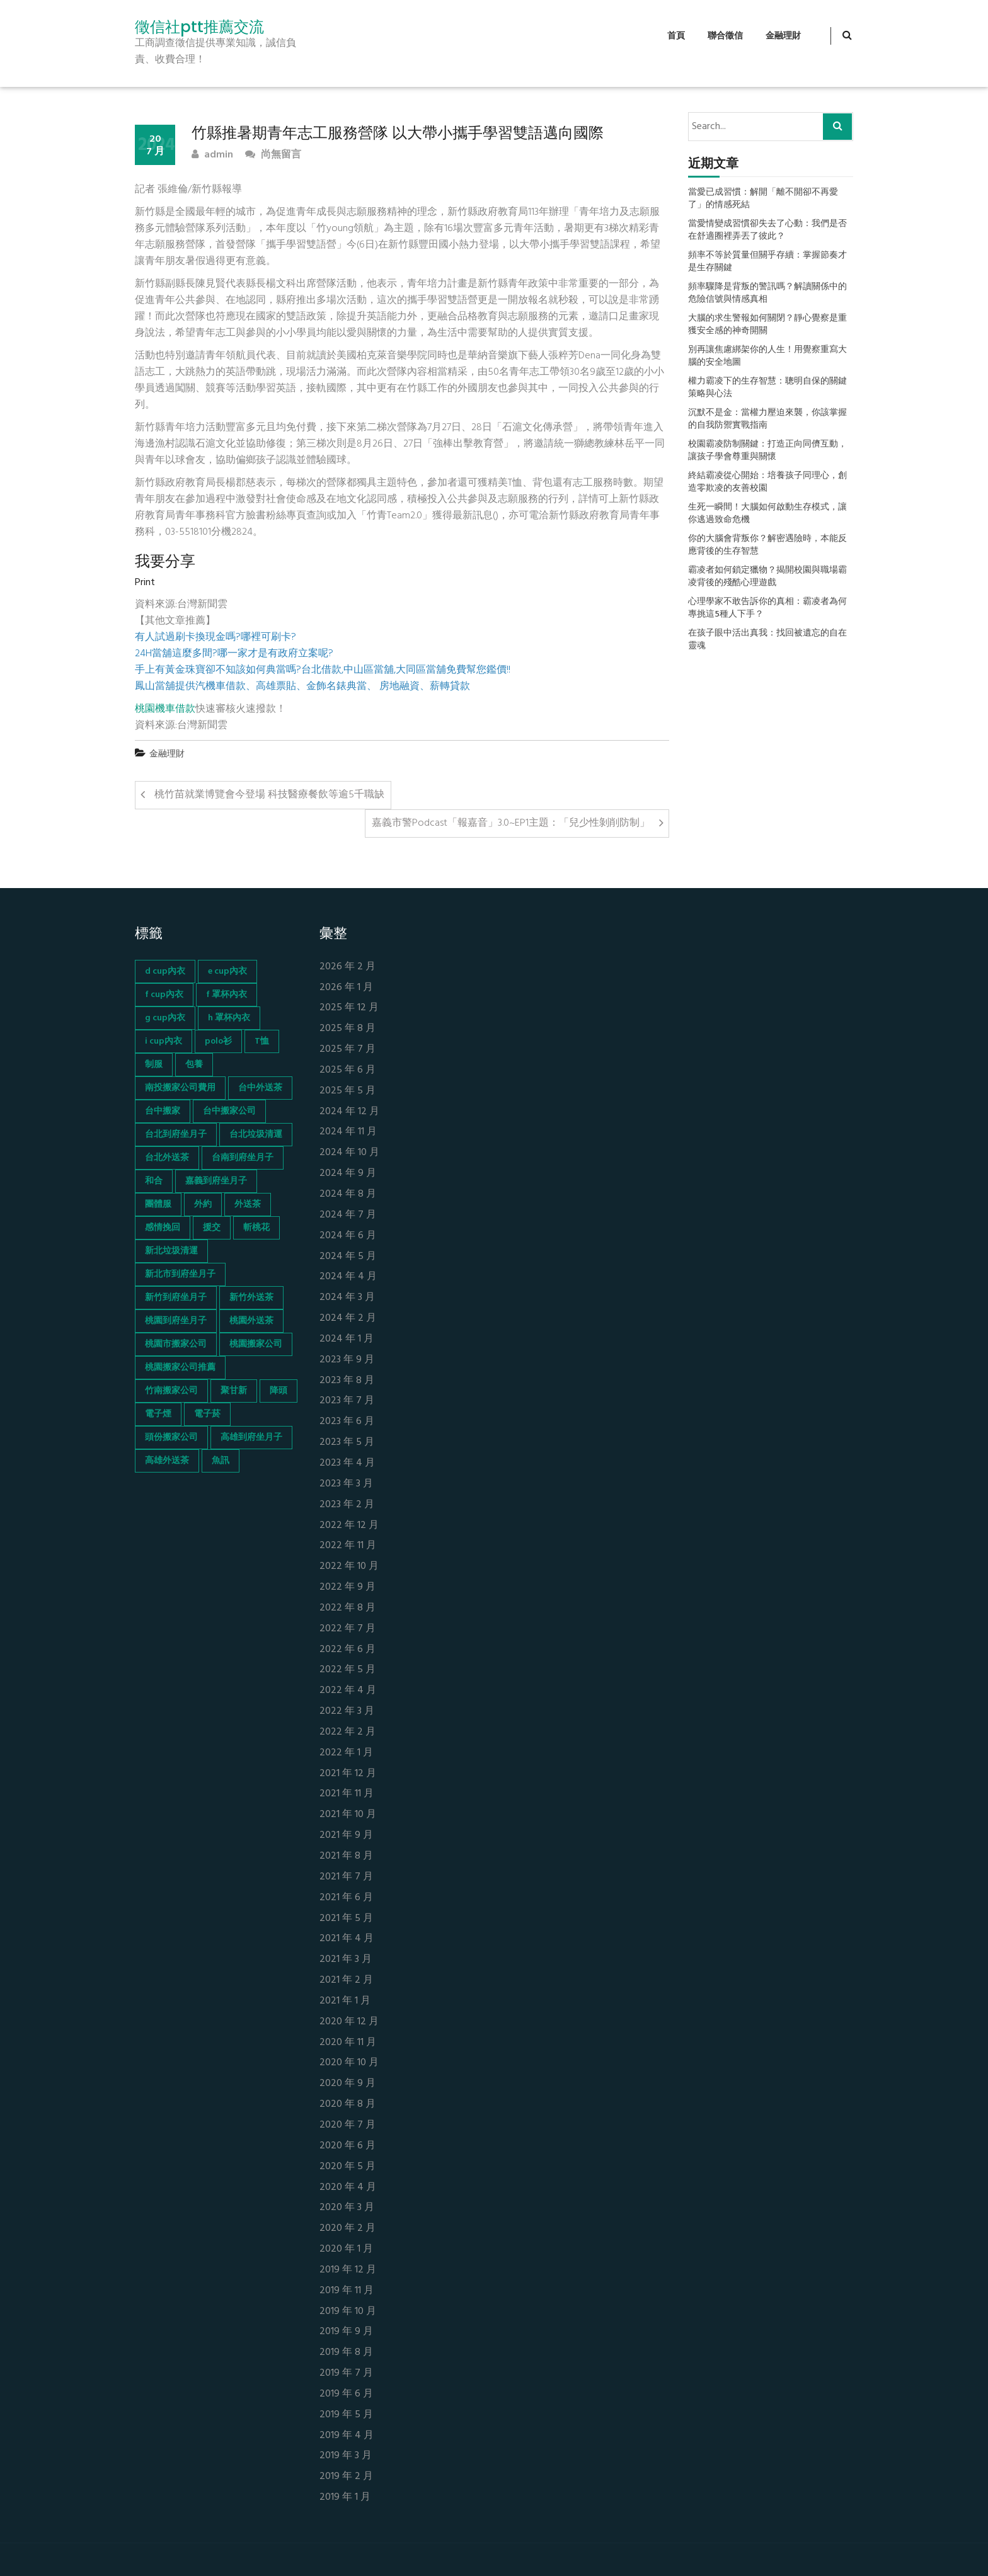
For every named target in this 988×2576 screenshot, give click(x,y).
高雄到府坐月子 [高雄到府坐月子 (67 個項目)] (251, 1437)
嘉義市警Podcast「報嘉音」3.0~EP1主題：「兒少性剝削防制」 (511, 823)
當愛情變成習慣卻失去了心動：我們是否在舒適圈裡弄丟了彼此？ (767, 230)
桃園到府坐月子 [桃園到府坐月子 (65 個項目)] (176, 1321)
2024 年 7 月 (347, 1215)
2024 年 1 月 (346, 1339)
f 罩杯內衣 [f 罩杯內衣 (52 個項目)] (226, 995)
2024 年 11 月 (348, 1132)
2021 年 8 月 (346, 1856)
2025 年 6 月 (347, 1070)
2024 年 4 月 (348, 1277)
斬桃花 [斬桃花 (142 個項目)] (256, 1228)
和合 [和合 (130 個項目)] (154, 1181)
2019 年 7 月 (346, 2373)
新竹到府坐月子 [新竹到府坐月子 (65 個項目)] (176, 1298)
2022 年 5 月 (347, 1670)
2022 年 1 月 (346, 1753)
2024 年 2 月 (347, 1318)
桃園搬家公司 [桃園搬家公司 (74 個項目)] (255, 1344)
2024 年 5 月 (347, 1257)
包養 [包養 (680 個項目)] (194, 1064)
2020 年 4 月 (347, 2187)
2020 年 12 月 (349, 2022)
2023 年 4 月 (347, 1463)
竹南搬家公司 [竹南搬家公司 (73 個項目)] (171, 1391)
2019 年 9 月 (346, 2332)
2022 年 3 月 (346, 1711)
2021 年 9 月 (346, 1835)
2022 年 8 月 (347, 1608)
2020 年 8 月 (347, 2104)
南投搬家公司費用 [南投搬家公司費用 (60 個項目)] (180, 1088)
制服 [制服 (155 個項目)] (154, 1064)
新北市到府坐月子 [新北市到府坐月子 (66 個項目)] (180, 1274)
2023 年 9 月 (346, 1360)
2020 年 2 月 (347, 2228)
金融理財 (783, 36)
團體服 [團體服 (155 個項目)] (158, 1204)
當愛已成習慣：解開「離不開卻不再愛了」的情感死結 (763, 199)
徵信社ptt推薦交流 (199, 27)
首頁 (676, 36)
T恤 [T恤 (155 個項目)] (262, 1041)
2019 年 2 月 (346, 2477)
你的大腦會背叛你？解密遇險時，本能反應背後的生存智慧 (767, 545)
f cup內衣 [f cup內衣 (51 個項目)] (164, 995)
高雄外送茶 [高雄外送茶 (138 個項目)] (167, 1461)
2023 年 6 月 (346, 1422)
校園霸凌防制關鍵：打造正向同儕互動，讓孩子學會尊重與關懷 (767, 451)
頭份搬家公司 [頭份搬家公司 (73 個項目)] (171, 1437)
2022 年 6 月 (347, 1650)
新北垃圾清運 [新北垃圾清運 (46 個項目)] (171, 1251)
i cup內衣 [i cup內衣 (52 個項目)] (163, 1041)
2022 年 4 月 (347, 1691)
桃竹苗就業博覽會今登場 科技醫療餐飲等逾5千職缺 (269, 795)
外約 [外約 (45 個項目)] (203, 1204)
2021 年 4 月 (346, 1939)
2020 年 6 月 (347, 2146)
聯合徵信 (725, 36)
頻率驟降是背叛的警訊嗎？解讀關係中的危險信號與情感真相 (767, 293)
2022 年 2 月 (347, 1732)
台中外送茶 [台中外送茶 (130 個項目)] (260, 1088)
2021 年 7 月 (346, 1877)
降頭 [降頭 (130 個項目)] (278, 1391)
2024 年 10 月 (349, 1153)
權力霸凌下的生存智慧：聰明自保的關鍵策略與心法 (767, 388)
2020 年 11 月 (347, 2043)
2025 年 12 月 (349, 1008)
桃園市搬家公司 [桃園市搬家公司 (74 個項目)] (176, 1344)
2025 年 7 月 (347, 1049)
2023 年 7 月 (346, 1401)
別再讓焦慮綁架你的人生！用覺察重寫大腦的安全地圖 (767, 356)
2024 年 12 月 (349, 1112)
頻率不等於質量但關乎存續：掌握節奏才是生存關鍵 (767, 262)
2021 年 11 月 (346, 1794)
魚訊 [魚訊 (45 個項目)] (220, 1461)
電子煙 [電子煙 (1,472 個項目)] (158, 1414)
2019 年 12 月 (347, 2270)
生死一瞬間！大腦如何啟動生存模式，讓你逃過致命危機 (767, 514)
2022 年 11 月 (347, 1546)
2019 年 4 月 (346, 2436)
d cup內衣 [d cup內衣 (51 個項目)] (165, 971)
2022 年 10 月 (349, 1566)
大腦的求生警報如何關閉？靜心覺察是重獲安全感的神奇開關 (767, 325)
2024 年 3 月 (347, 1298)
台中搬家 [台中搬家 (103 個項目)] (162, 1111)
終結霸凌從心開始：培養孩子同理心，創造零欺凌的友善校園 (767, 482)
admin (212, 155)
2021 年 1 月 (344, 2001)
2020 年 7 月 (347, 2125)
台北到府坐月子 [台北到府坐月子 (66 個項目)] (176, 1134)
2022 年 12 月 (349, 1526)
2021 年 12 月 (347, 1774)
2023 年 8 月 (346, 1381)
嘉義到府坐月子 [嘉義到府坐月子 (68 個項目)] (216, 1181)
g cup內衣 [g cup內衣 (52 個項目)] (165, 1018)
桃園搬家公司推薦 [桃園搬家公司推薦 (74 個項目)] (180, 1367)
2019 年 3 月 (345, 2456)
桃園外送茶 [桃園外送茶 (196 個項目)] (251, 1321)
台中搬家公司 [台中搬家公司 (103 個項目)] (229, 1111)
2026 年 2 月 (347, 967)
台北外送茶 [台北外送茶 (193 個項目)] (167, 1158)
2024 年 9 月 (347, 1173)
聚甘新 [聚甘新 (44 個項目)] (234, 1391)
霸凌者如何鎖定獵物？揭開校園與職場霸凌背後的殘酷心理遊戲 (767, 577)
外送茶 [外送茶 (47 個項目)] (247, 1204)
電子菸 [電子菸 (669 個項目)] (207, 1414)
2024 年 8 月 (347, 1194)
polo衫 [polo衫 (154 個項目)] (218, 1041)
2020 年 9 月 (347, 2084)
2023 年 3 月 (346, 1484)
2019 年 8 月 (346, 2352)
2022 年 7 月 (347, 1629)
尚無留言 (273, 155)
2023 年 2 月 (346, 1505)
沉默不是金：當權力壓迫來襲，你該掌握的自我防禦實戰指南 (767, 419)
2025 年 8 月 (347, 1029)
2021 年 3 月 (345, 1959)
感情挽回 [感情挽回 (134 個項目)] (162, 1228)
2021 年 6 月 (346, 1898)
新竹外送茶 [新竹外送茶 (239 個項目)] (251, 1298)
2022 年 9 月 (347, 1587)
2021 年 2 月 (346, 1980)
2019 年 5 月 (346, 2415)
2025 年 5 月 (347, 1091)
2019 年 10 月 (347, 2312)
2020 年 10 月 (349, 2063)
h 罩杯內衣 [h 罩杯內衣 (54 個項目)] (229, 1018)
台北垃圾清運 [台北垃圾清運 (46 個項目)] (255, 1134)
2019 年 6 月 (346, 2394)
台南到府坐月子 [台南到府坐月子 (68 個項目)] (242, 1158)
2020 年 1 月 (346, 2249)
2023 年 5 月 (346, 1442)
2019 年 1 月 (344, 2497)
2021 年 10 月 (347, 1815)
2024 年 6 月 (347, 1236)
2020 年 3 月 (346, 2208)
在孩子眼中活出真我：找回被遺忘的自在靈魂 (767, 640)
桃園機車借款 (165, 709)
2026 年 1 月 (346, 988)
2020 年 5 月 (347, 2167)
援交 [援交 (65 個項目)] (212, 1228)
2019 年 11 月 (346, 2291)
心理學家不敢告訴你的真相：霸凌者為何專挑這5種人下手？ (767, 608)
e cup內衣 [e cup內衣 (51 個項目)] (227, 971)
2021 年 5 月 (346, 1919)
